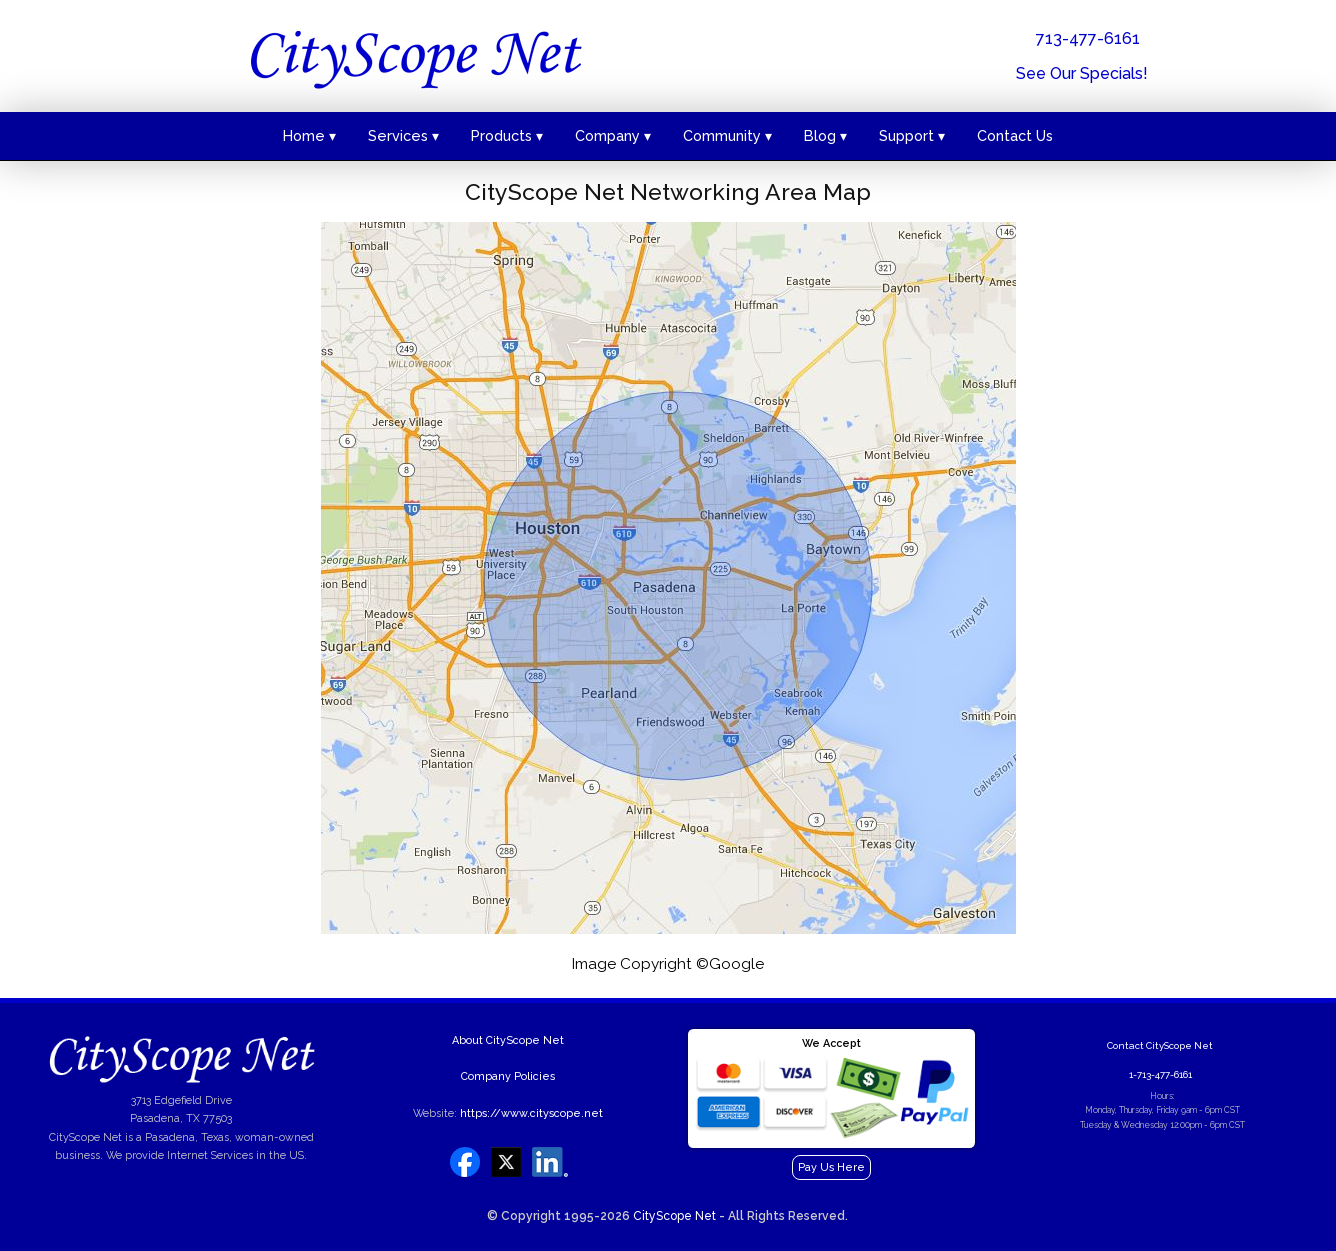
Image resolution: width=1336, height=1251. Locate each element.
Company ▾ (613, 135)
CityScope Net (674, 1216)
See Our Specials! (1082, 73)
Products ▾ (507, 135)
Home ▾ (309, 135)
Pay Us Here (831, 1167)
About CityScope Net (508, 1040)
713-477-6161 (1088, 38)
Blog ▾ (825, 135)
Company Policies (508, 1076)
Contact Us (1015, 135)
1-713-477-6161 (1160, 1074)
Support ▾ (912, 135)
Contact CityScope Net (1160, 1045)
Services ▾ (403, 135)
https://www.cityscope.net (531, 1113)
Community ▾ (727, 135)
